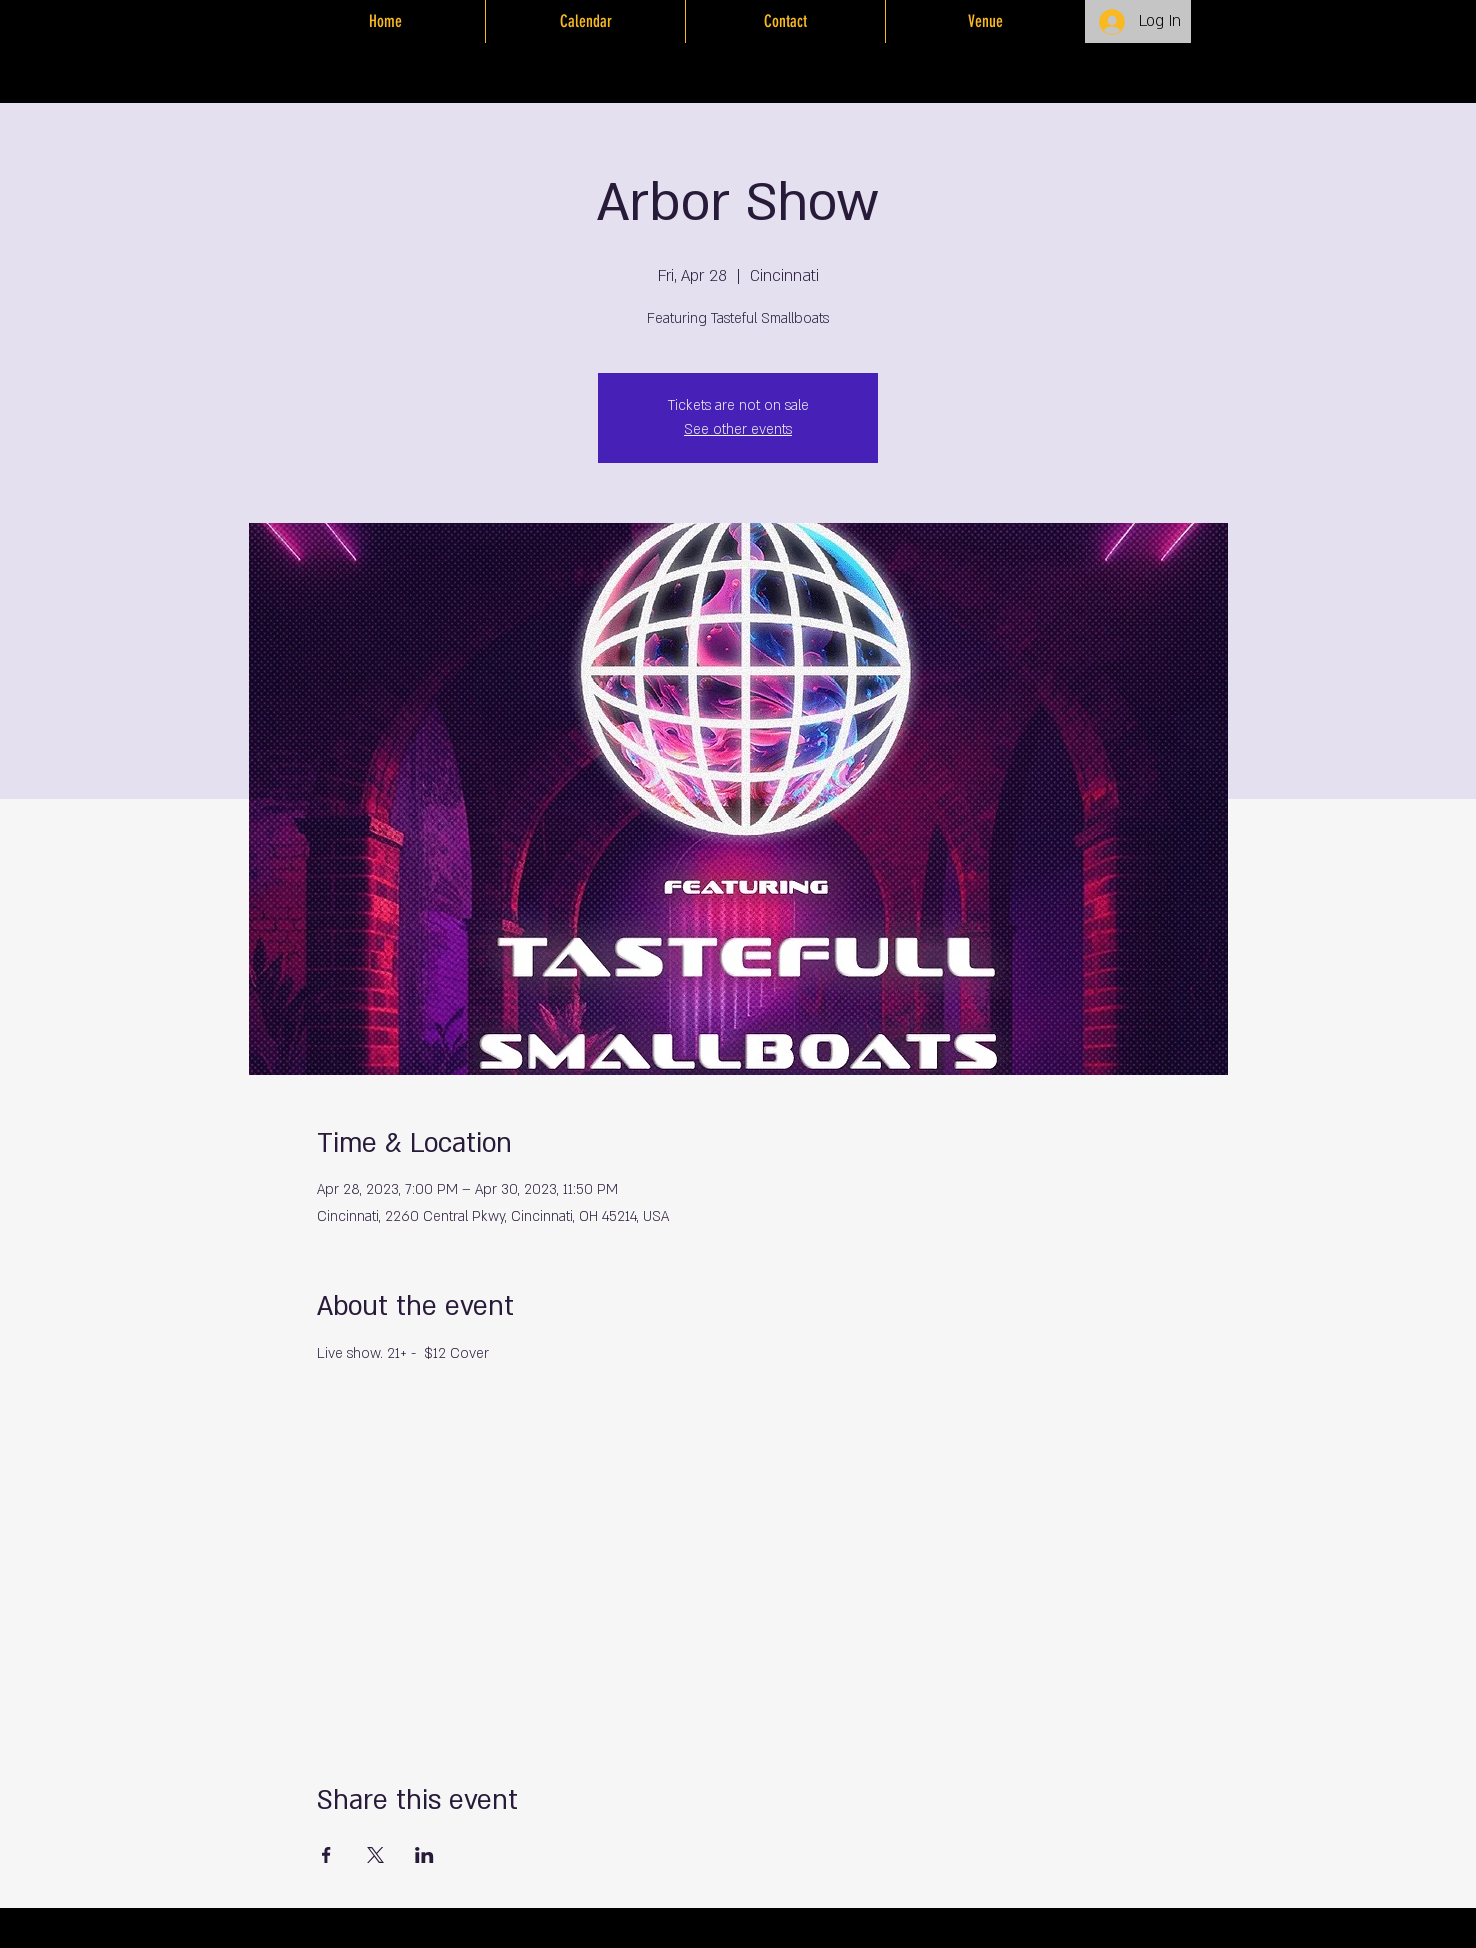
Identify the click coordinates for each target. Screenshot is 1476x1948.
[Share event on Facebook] (326, 1855)
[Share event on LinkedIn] (424, 1855)
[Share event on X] (375, 1855)
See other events (738, 429)
